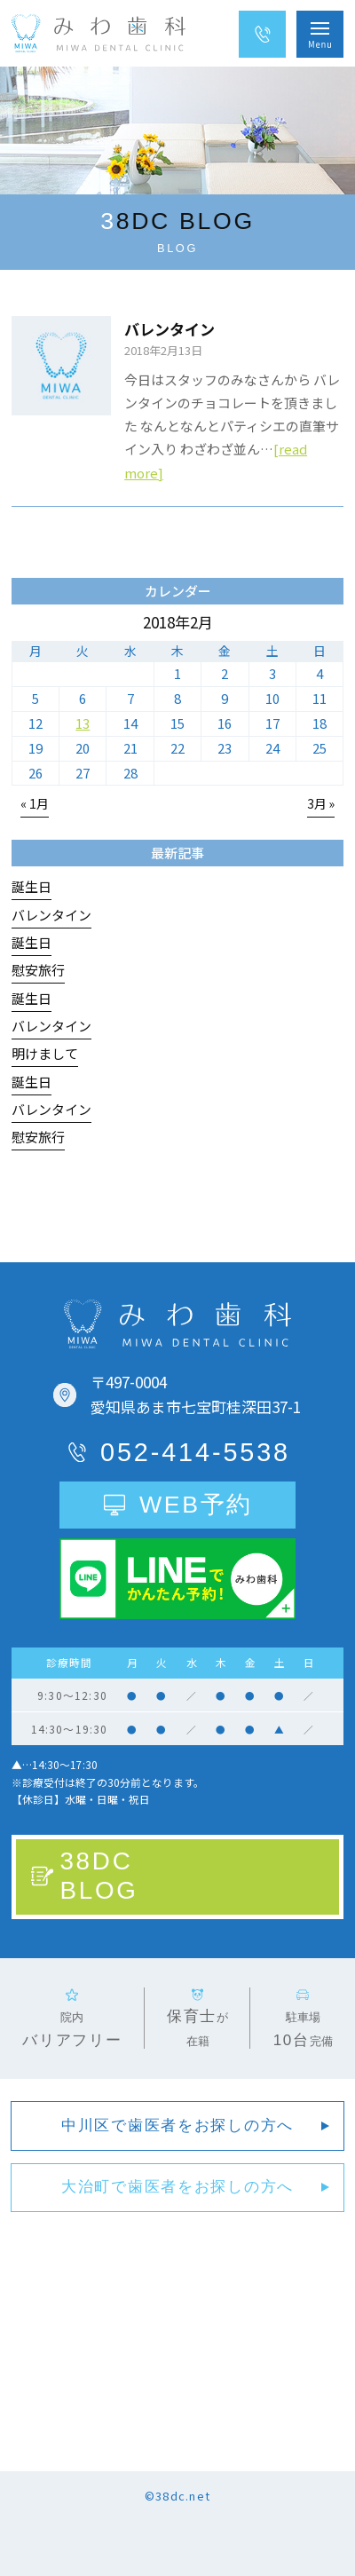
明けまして (45, 1053)
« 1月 (34, 803)
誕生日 (31, 886)
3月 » (321, 803)
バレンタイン (169, 329)
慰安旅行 (38, 969)
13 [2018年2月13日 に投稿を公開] (82, 723)
